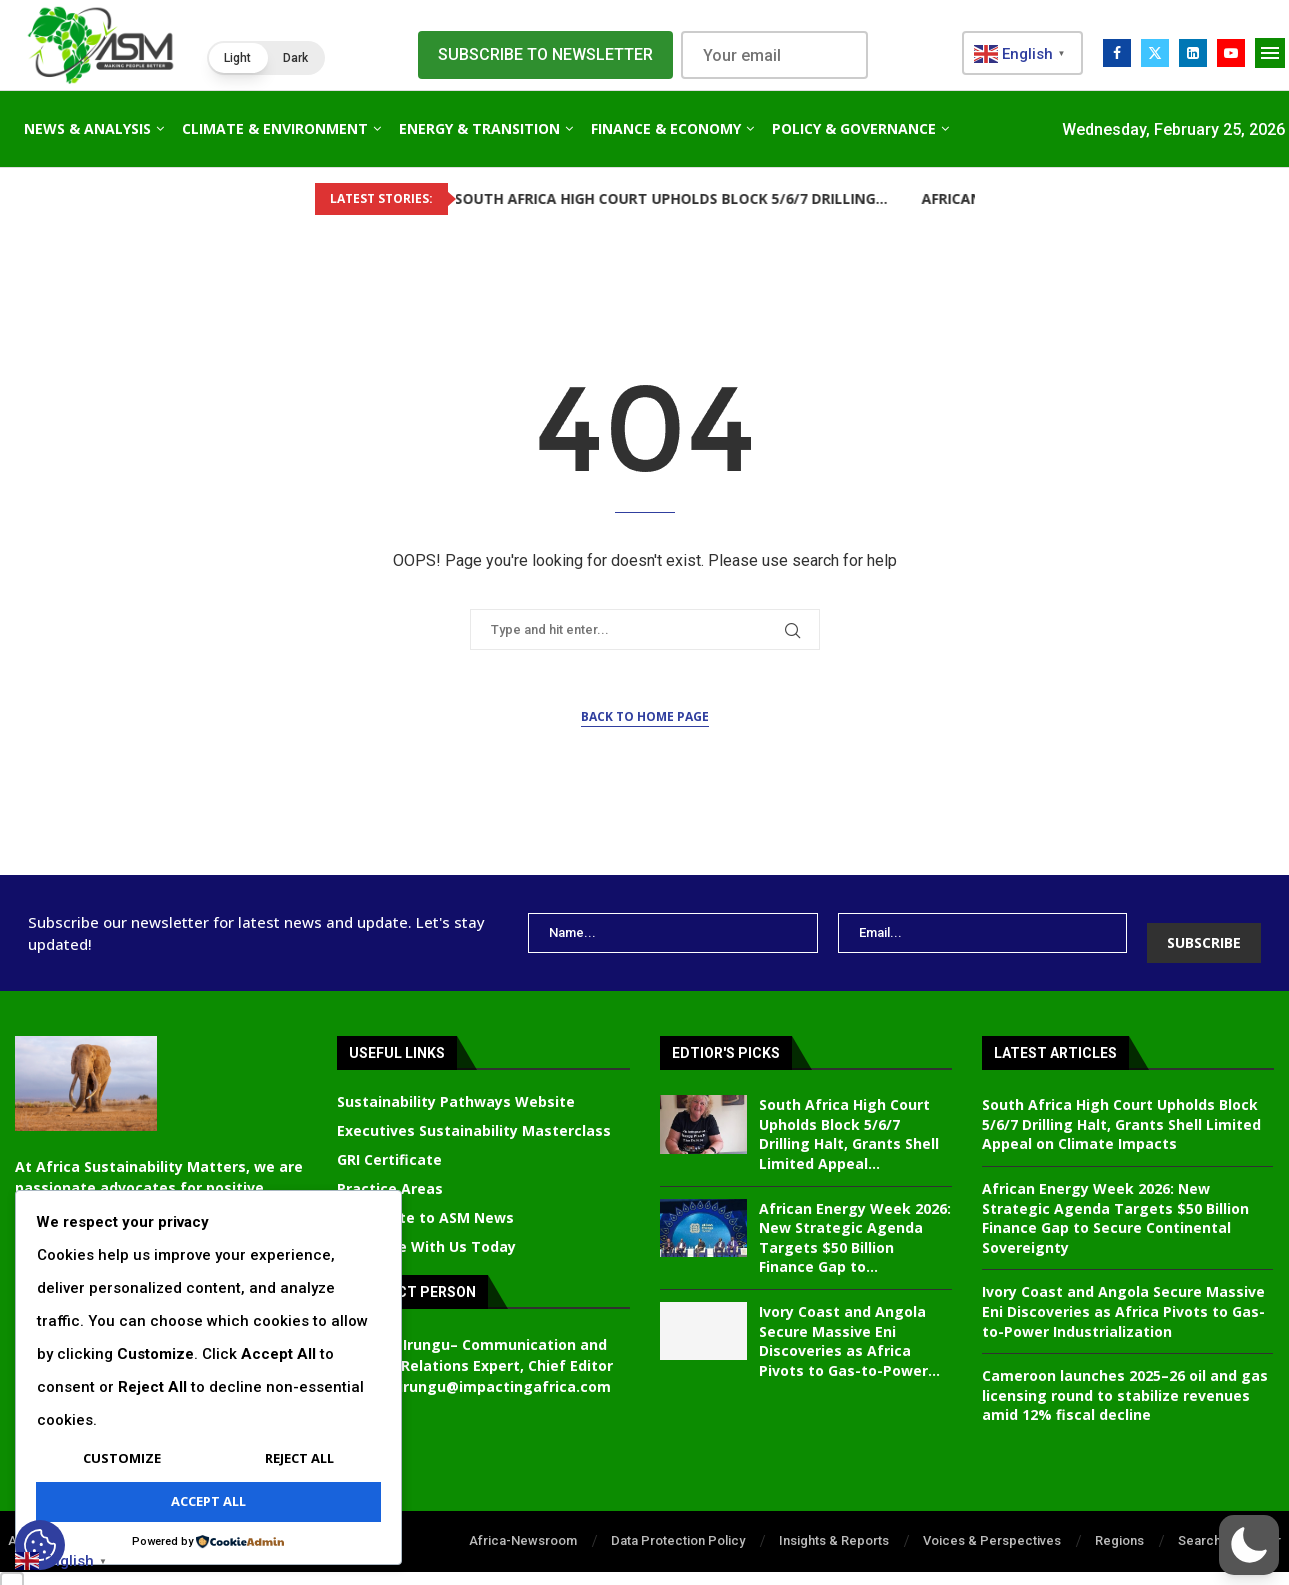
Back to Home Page (645, 716)
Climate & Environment (275, 128)
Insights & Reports (834, 1525)
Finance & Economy (666, 128)
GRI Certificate (389, 1145)
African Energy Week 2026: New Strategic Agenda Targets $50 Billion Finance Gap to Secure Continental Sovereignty (1115, 1203)
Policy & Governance (854, 128)
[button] (266, 58)
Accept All (208, 1501)
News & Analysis (87, 128)
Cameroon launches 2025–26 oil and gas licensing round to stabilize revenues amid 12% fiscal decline (1125, 1380)
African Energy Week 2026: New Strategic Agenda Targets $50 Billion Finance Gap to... (855, 1223)
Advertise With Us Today (426, 1232)
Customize (122, 1458)
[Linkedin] (1193, 53)
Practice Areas (390, 1174)
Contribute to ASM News (425, 1203)
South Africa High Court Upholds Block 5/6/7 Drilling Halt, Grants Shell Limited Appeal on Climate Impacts (1121, 1109)
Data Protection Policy (678, 1525)
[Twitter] (1155, 53)
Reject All (299, 1458)
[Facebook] (1117, 53)
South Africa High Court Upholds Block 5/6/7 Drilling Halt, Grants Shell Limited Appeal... (849, 1119)
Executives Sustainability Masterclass (474, 1116)
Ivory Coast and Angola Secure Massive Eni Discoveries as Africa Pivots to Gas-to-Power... (849, 1326)
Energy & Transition (479, 128)
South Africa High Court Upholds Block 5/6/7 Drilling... (600, 198)
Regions (1119, 1525)
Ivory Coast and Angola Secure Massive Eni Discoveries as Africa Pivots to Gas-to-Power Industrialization (1123, 1296)
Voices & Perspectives (992, 1525)
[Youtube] (1231, 53)
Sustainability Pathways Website (456, 1087)
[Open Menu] (1270, 53)
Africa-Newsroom (523, 1525)
